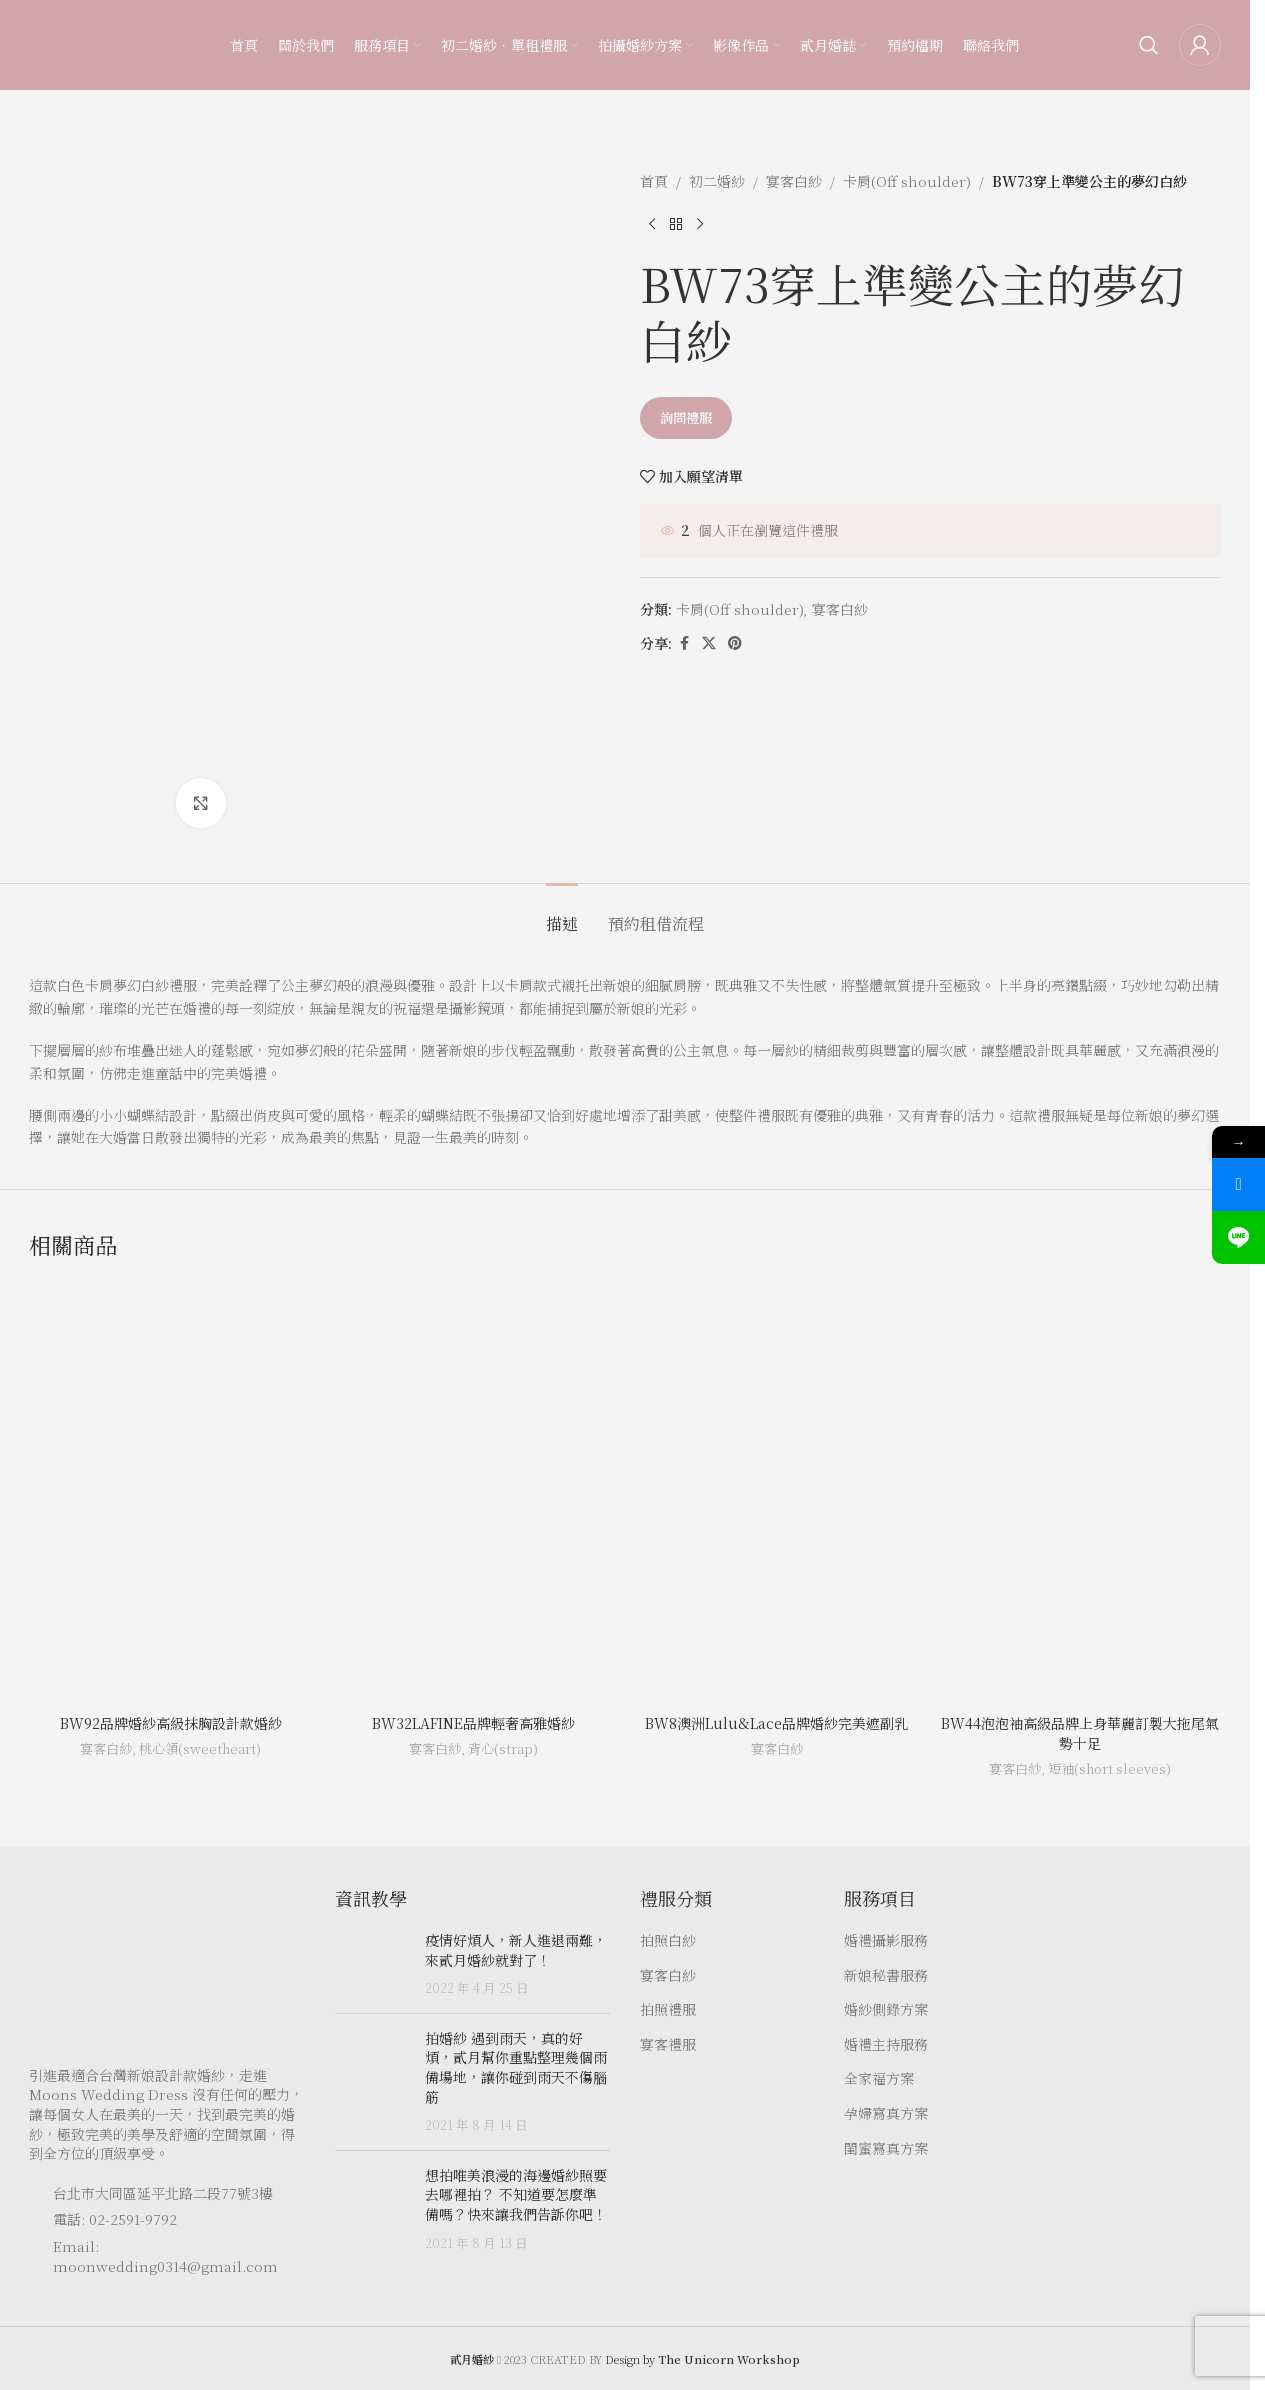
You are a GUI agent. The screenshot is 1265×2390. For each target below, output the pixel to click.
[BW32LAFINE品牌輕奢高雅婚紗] (473, 1492)
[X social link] (709, 643)
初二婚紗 (717, 181)
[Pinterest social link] (735, 643)
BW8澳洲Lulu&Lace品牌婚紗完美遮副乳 (776, 1723)
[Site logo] (69, 43)
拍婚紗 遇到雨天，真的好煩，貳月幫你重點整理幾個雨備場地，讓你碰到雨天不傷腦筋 (516, 2067)
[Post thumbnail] (372, 1964)
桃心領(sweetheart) (200, 1748)
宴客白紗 (794, 181)
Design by (702, 2359)
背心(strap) (503, 1748)
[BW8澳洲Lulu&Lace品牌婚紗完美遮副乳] (776, 1492)
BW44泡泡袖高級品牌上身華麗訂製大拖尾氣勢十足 (1080, 1733)
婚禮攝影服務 (886, 1940)
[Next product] (700, 224)
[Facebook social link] (684, 643)
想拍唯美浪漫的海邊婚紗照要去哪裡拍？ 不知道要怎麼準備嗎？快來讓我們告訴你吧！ (516, 2194)
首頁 (654, 181)
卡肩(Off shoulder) (907, 181)
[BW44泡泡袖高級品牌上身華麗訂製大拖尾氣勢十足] (1079, 1492)
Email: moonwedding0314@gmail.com (165, 2256)
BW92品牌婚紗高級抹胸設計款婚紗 (171, 1723)
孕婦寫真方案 (886, 2113)
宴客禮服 (668, 2044)
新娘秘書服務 (886, 1975)
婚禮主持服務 (886, 2044)
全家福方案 (879, 2078)
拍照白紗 (668, 1940)
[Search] (1149, 45)
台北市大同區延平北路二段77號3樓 (163, 2193)
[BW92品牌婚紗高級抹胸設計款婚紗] (170, 1492)
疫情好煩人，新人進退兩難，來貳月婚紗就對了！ (516, 1950)
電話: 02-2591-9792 (115, 2219)
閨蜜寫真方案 (886, 2148)
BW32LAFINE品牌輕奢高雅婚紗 (473, 1723)
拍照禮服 (668, 2009)
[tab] (562, 913)
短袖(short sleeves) (1109, 1768)
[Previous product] (652, 224)
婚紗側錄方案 (886, 2009)
